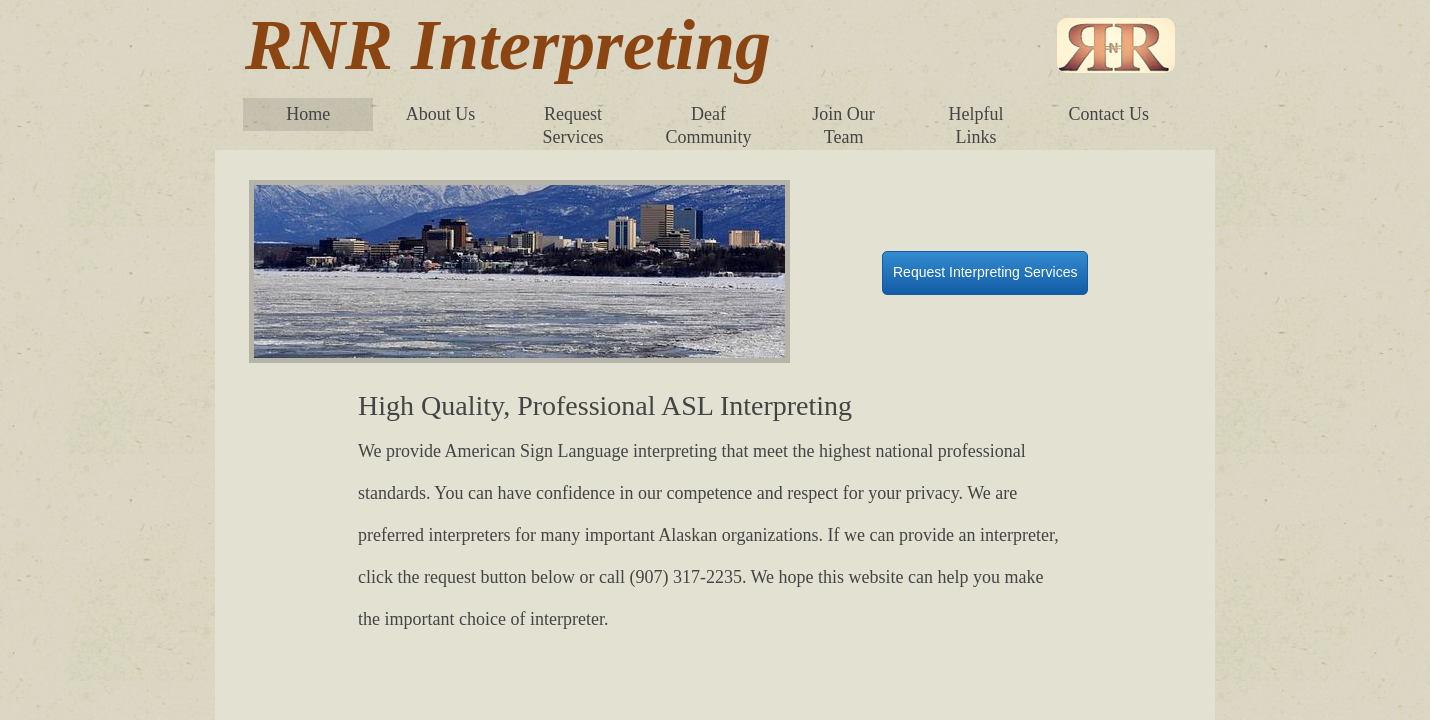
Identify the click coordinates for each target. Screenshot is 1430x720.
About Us (441, 114)
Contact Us (1108, 114)
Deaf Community (708, 125)
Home (308, 114)
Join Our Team (843, 125)
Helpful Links (976, 125)
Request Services (573, 125)
